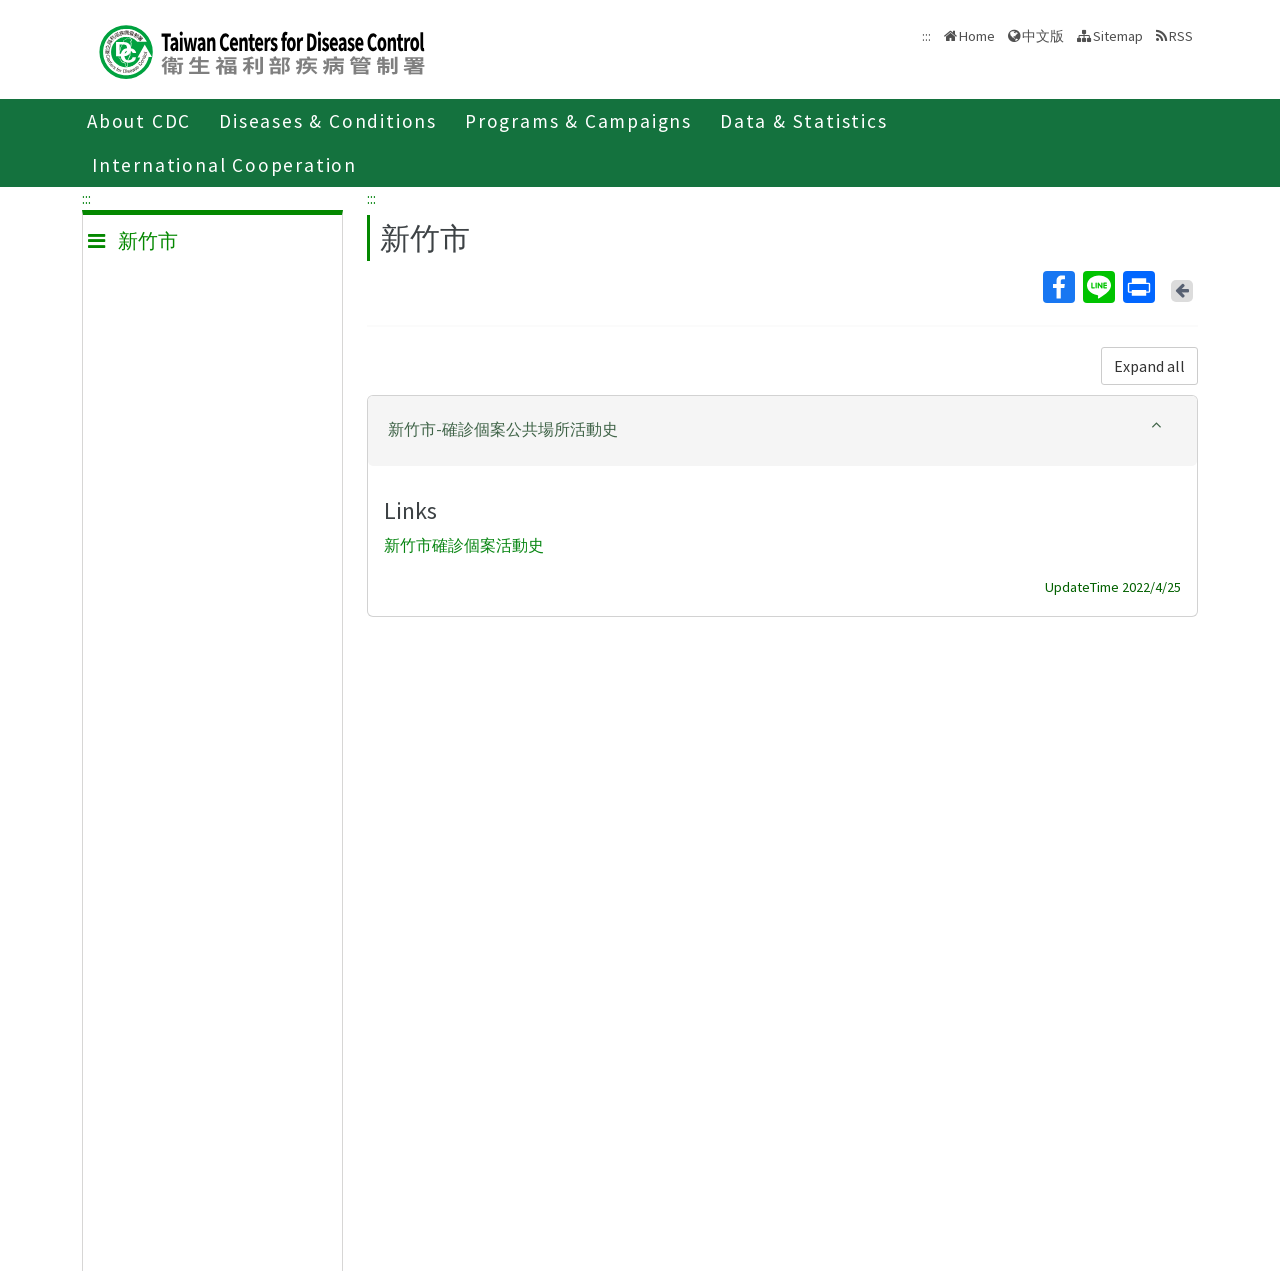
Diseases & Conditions (328, 121)
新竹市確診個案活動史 (464, 545)
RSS (1181, 36)
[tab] (782, 431)
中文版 (1043, 36)
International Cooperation (224, 165)
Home (977, 36)
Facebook (1058, 287)
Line (1098, 287)
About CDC (139, 121)
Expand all (1149, 366)
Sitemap (1118, 36)
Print (1138, 287)
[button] (782, 429)
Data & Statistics (804, 121)
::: (86, 198)
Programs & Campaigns (578, 121)
